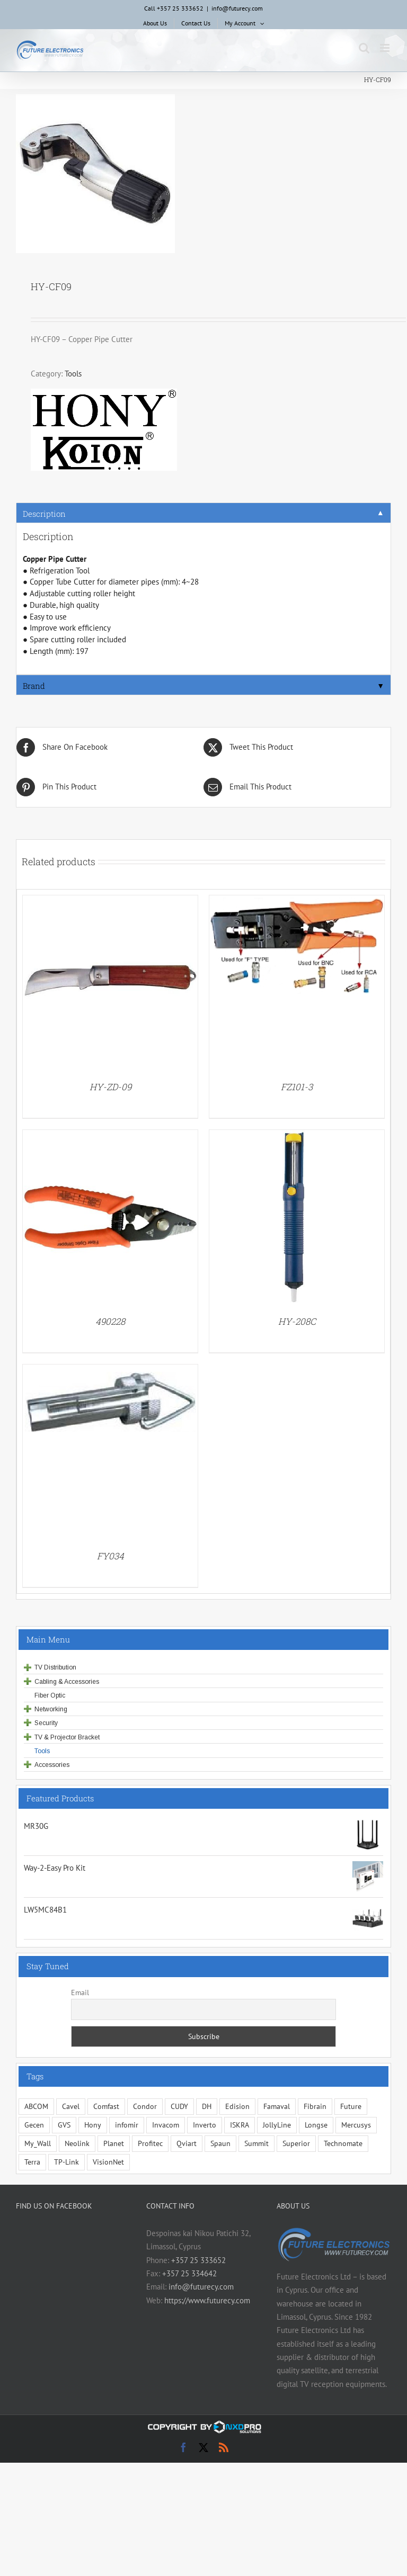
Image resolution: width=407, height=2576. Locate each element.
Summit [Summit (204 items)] (256, 2143)
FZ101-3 (297, 1087)
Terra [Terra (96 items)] (32, 2162)
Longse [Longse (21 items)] (316, 2125)
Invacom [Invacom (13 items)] (165, 2125)
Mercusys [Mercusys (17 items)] (356, 2125)
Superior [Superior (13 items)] (296, 2143)
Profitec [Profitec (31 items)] (150, 2143)
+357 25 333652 (198, 2260)
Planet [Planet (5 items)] (113, 2143)
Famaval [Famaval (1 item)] (276, 2106)
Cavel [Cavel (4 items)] (70, 2106)
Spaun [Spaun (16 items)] (220, 2143)
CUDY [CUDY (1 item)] (179, 2106)
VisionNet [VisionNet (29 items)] (108, 2162)
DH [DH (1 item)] (206, 2106)
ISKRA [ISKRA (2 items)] (239, 2125)
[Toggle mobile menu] (385, 47)
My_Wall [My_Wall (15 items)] (37, 2143)
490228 (110, 1321)
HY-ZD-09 (110, 1087)
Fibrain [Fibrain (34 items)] (315, 2106)
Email (80, 1992)
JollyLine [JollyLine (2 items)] (277, 2125)
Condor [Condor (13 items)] (145, 2106)
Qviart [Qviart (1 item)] (186, 2143)
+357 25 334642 (189, 2273)
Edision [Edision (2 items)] (237, 2106)
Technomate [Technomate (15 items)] (343, 2143)
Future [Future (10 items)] (350, 2106)
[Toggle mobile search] (364, 47)
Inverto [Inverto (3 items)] (204, 2125)
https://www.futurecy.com (207, 2300)
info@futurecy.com (237, 8)
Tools (73, 374)
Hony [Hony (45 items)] (92, 2125)
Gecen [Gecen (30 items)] (34, 2125)
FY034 (110, 1556)
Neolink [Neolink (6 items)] (77, 2143)
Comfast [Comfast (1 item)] (106, 2106)
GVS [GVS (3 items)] (64, 2125)
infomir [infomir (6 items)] (126, 2125)
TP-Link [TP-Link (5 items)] (66, 2162)
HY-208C (297, 1321)
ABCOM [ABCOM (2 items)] (36, 2106)
